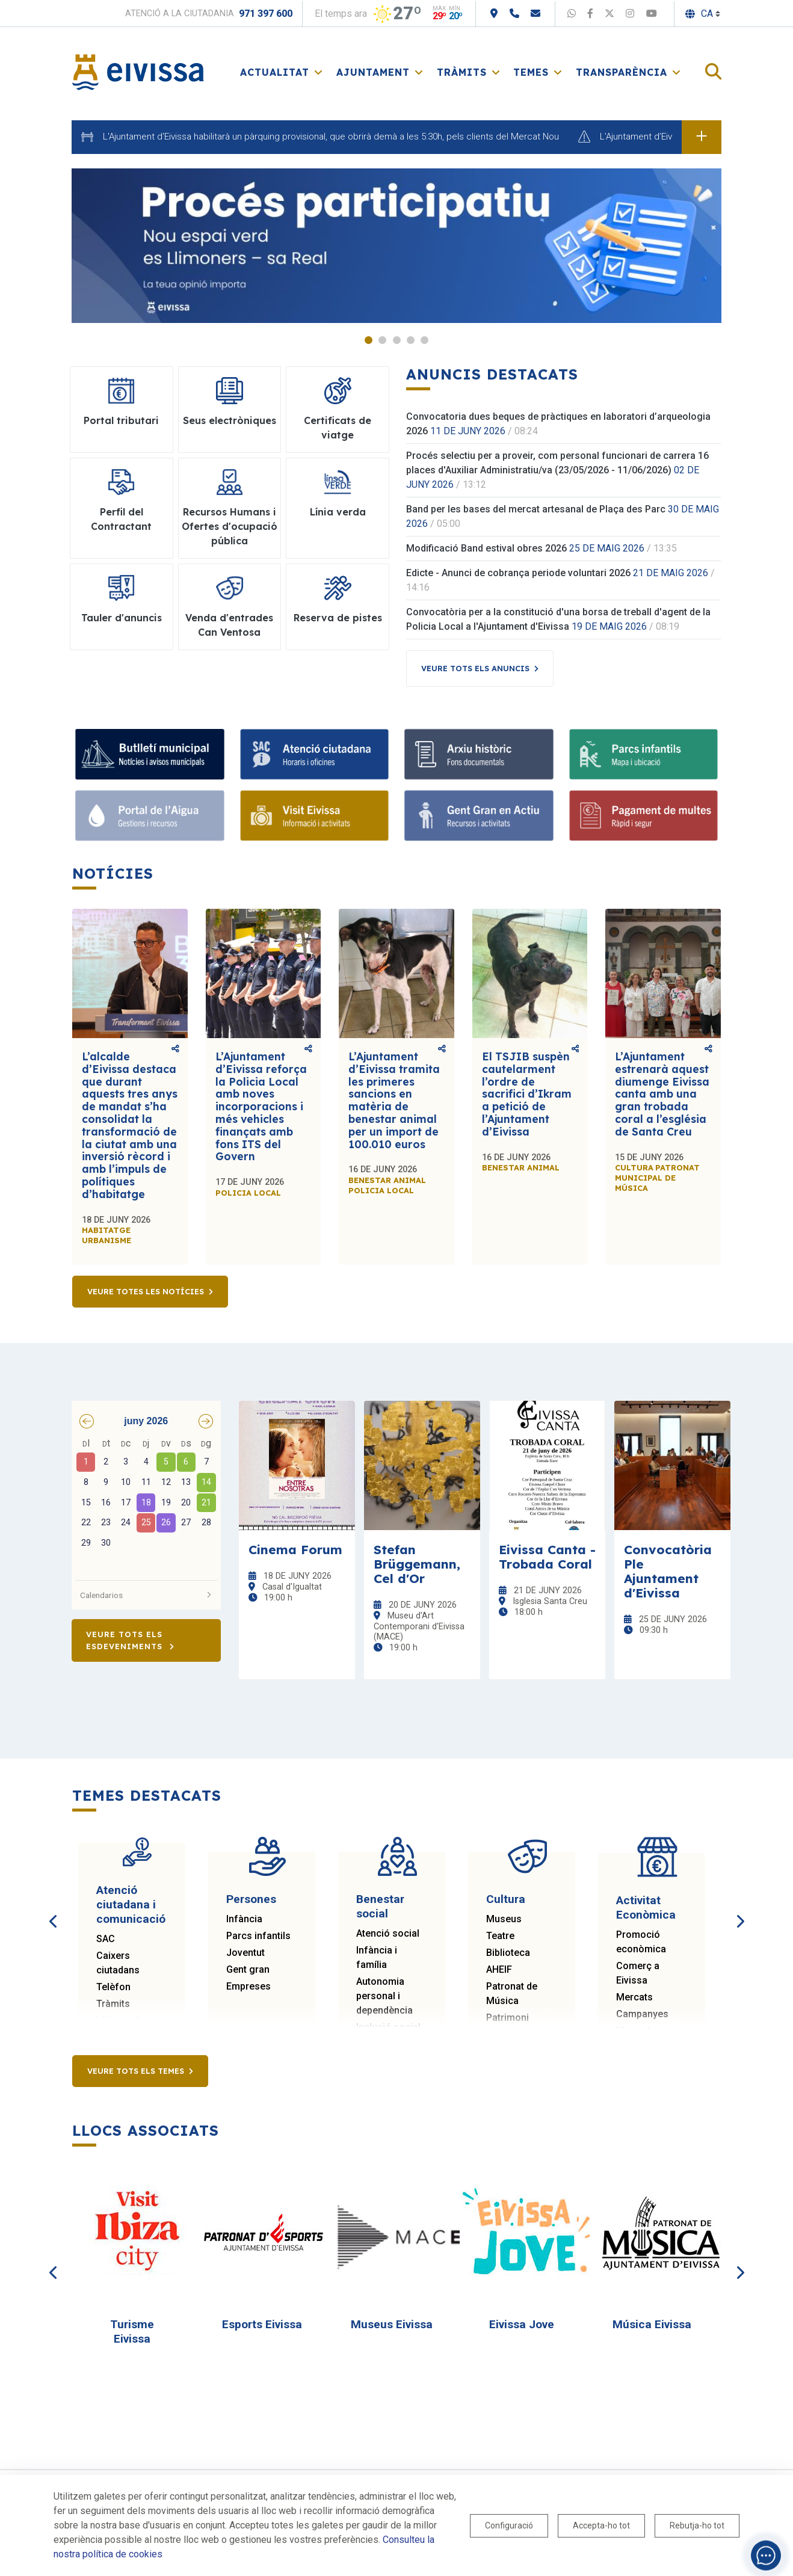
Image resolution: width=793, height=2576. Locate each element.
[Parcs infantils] (643, 754)
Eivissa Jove (521, 2324)
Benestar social (380, 1906)
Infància (244, 1919)
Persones (251, 1899)
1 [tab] (368, 340)
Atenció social (387, 1933)
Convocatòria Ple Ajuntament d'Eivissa (668, 1571)
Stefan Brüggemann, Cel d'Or (417, 1563)
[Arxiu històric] (479, 754)
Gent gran (248, 1969)
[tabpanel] (396, 245)
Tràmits (113, 2003)
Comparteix (175, 1049)
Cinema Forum (295, 1549)
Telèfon (113, 1987)
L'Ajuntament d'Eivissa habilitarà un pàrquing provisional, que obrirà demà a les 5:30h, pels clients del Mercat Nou (331, 136)
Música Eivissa (651, 2324)
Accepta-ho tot (601, 2525)
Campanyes (642, 2014)
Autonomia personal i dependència (384, 1996)
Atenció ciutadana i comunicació (130, 1904)
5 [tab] (424, 340)
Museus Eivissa (392, 2324)
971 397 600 (265, 13)
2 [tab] (382, 340)
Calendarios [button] (146, 1595)
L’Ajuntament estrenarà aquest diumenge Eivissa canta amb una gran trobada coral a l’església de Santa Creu (662, 1094)
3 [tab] (397, 340)
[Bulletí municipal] (149, 754)
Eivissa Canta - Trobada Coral (547, 1556)
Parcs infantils (258, 1935)
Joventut (245, 1952)
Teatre (500, 1935)
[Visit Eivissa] (314, 815)
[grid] (146, 1504)
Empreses (248, 1986)
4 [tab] (411, 340)
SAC (105, 1938)
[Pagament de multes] (643, 815)
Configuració (509, 2525)
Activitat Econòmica (646, 1907)
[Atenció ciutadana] (314, 754)
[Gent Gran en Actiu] (479, 815)
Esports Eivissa (262, 2324)
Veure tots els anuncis (475, 668)
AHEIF (499, 1969)
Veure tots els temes (135, 2071)
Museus (504, 1919)
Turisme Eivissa (132, 2331)
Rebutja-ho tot (697, 2525)
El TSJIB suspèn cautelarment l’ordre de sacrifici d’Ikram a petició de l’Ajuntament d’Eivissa (527, 1094)
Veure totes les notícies (145, 1291)
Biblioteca (508, 1952)
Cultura (505, 1899)
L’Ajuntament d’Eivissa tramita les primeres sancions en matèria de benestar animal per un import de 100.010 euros (394, 1100)
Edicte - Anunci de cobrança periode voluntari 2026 (518, 573)
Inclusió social (388, 2027)
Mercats (634, 1997)
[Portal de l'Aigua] (149, 815)
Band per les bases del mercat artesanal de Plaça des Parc (535, 509)
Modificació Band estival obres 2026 (486, 548)
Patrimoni (507, 2017)
